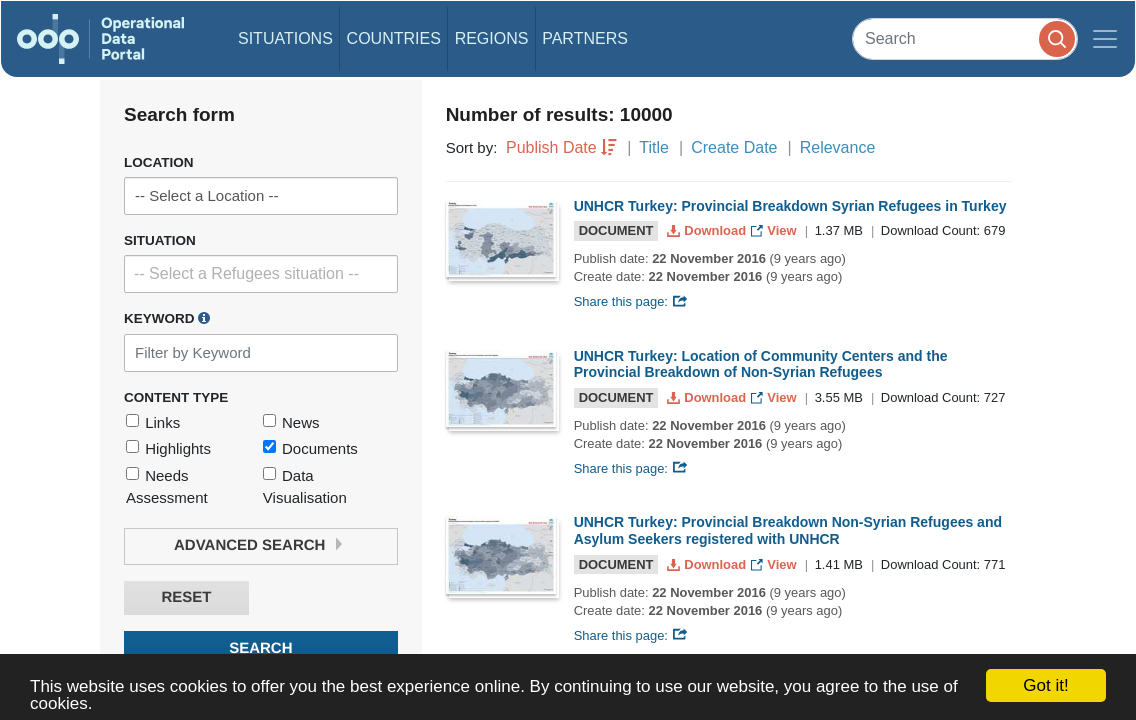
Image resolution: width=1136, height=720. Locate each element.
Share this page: (631, 301)
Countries (394, 38)
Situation (160, 240)
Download (708, 230)
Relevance (838, 147)
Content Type (176, 397)
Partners (585, 38)
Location (159, 162)
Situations (285, 38)
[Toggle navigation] (1105, 39)
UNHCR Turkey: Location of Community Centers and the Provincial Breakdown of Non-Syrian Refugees (761, 364)
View (775, 230)
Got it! (1045, 685)
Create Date (734, 147)
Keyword (167, 318)
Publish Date (551, 147)
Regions (492, 38)
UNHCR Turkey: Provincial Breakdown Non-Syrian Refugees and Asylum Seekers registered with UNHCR (788, 530)
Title (654, 147)
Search (260, 648)
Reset (186, 597)
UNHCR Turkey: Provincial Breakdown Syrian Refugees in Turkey (790, 206)
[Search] (965, 38)
